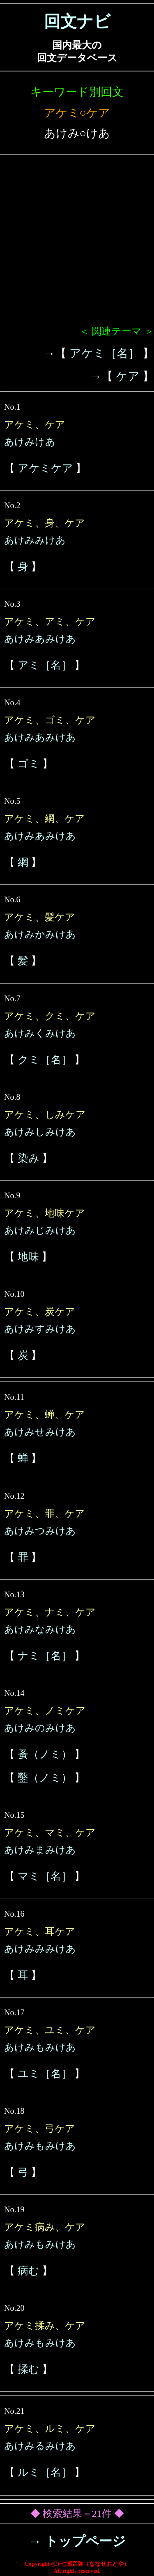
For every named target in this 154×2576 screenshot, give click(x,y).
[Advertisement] (77, 244)
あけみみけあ (35, 540)
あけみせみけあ (40, 1432)
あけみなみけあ (40, 1629)
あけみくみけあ (40, 1033)
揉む (28, 2369)
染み (28, 1158)
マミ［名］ (45, 1876)
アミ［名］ (45, 665)
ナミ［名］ (45, 1656)
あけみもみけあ (40, 2047)
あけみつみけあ (40, 1530)
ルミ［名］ (45, 2472)
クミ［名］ (45, 1060)
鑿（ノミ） (45, 1778)
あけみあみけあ (40, 638)
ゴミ (29, 764)
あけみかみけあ (40, 934)
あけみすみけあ (40, 1329)
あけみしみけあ (40, 1131)
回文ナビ (77, 21)
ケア (128, 376)
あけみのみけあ (40, 1728)
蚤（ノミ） (45, 1754)
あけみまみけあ (40, 1849)
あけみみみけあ (40, 1948)
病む (28, 2271)
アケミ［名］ (104, 353)
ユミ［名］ (45, 2074)
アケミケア (45, 468)
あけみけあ (29, 441)
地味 (28, 1257)
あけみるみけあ (40, 2446)
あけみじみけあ (40, 1230)
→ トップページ (77, 2541)
